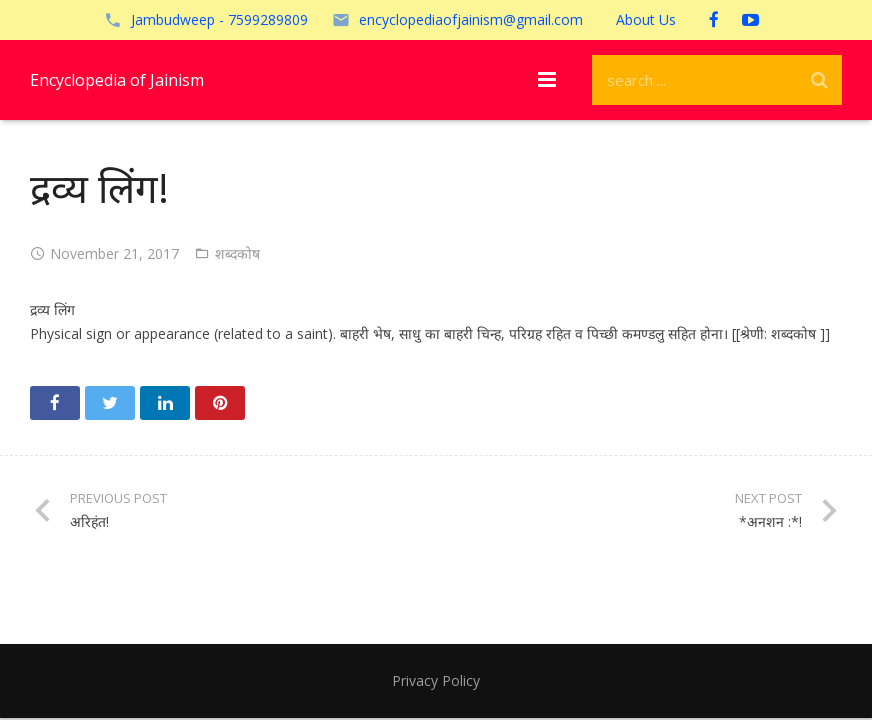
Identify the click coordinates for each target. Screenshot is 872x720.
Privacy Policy (436, 680)
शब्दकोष (237, 253)
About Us (646, 19)
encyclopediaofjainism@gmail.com (471, 19)
